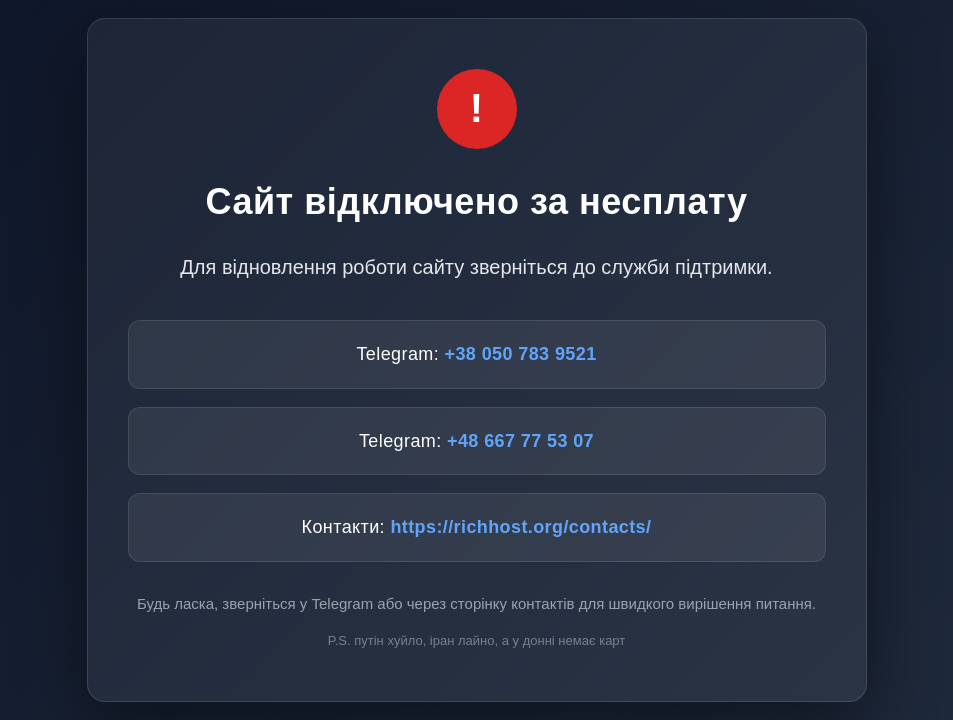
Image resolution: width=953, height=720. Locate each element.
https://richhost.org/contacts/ (520, 527)
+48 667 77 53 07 (520, 441)
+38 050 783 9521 (521, 354)
